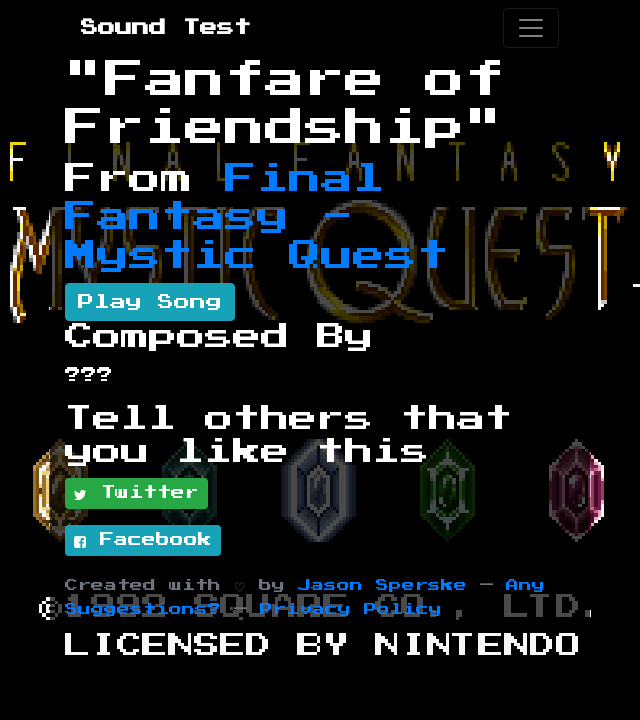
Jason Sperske (382, 585)
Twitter (136, 494)
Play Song (150, 302)
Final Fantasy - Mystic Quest (257, 217)
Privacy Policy (351, 609)
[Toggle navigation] (531, 28)
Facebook (143, 541)
